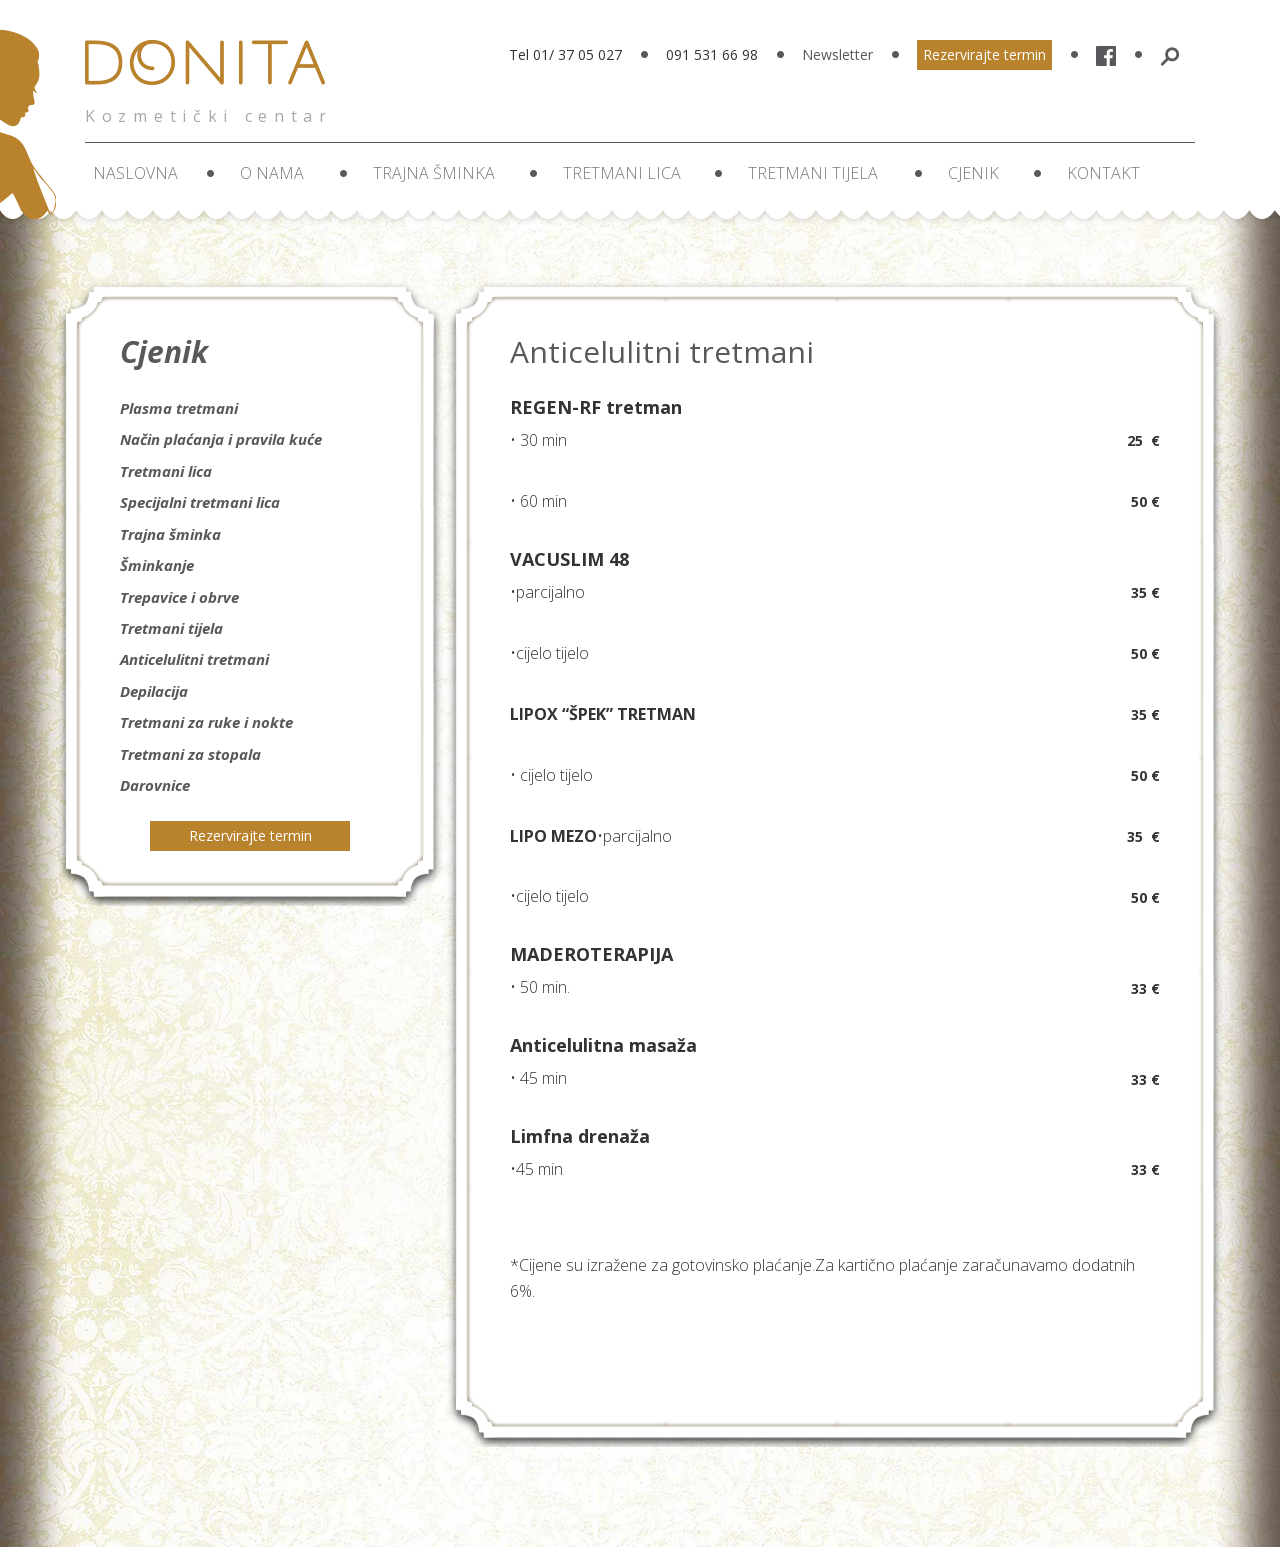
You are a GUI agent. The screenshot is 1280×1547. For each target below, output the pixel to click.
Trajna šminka (434, 173)
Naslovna (135, 173)
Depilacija (154, 691)
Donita (211, 74)
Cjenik (973, 173)
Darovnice (155, 785)
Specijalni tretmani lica (200, 502)
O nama (272, 173)
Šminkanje (157, 565)
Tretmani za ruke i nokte (206, 722)
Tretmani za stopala (190, 754)
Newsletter (837, 54)
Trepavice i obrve (179, 597)
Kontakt (1103, 173)
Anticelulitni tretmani (194, 659)
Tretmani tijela (813, 173)
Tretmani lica (622, 173)
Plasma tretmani (179, 408)
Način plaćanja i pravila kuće (221, 439)
